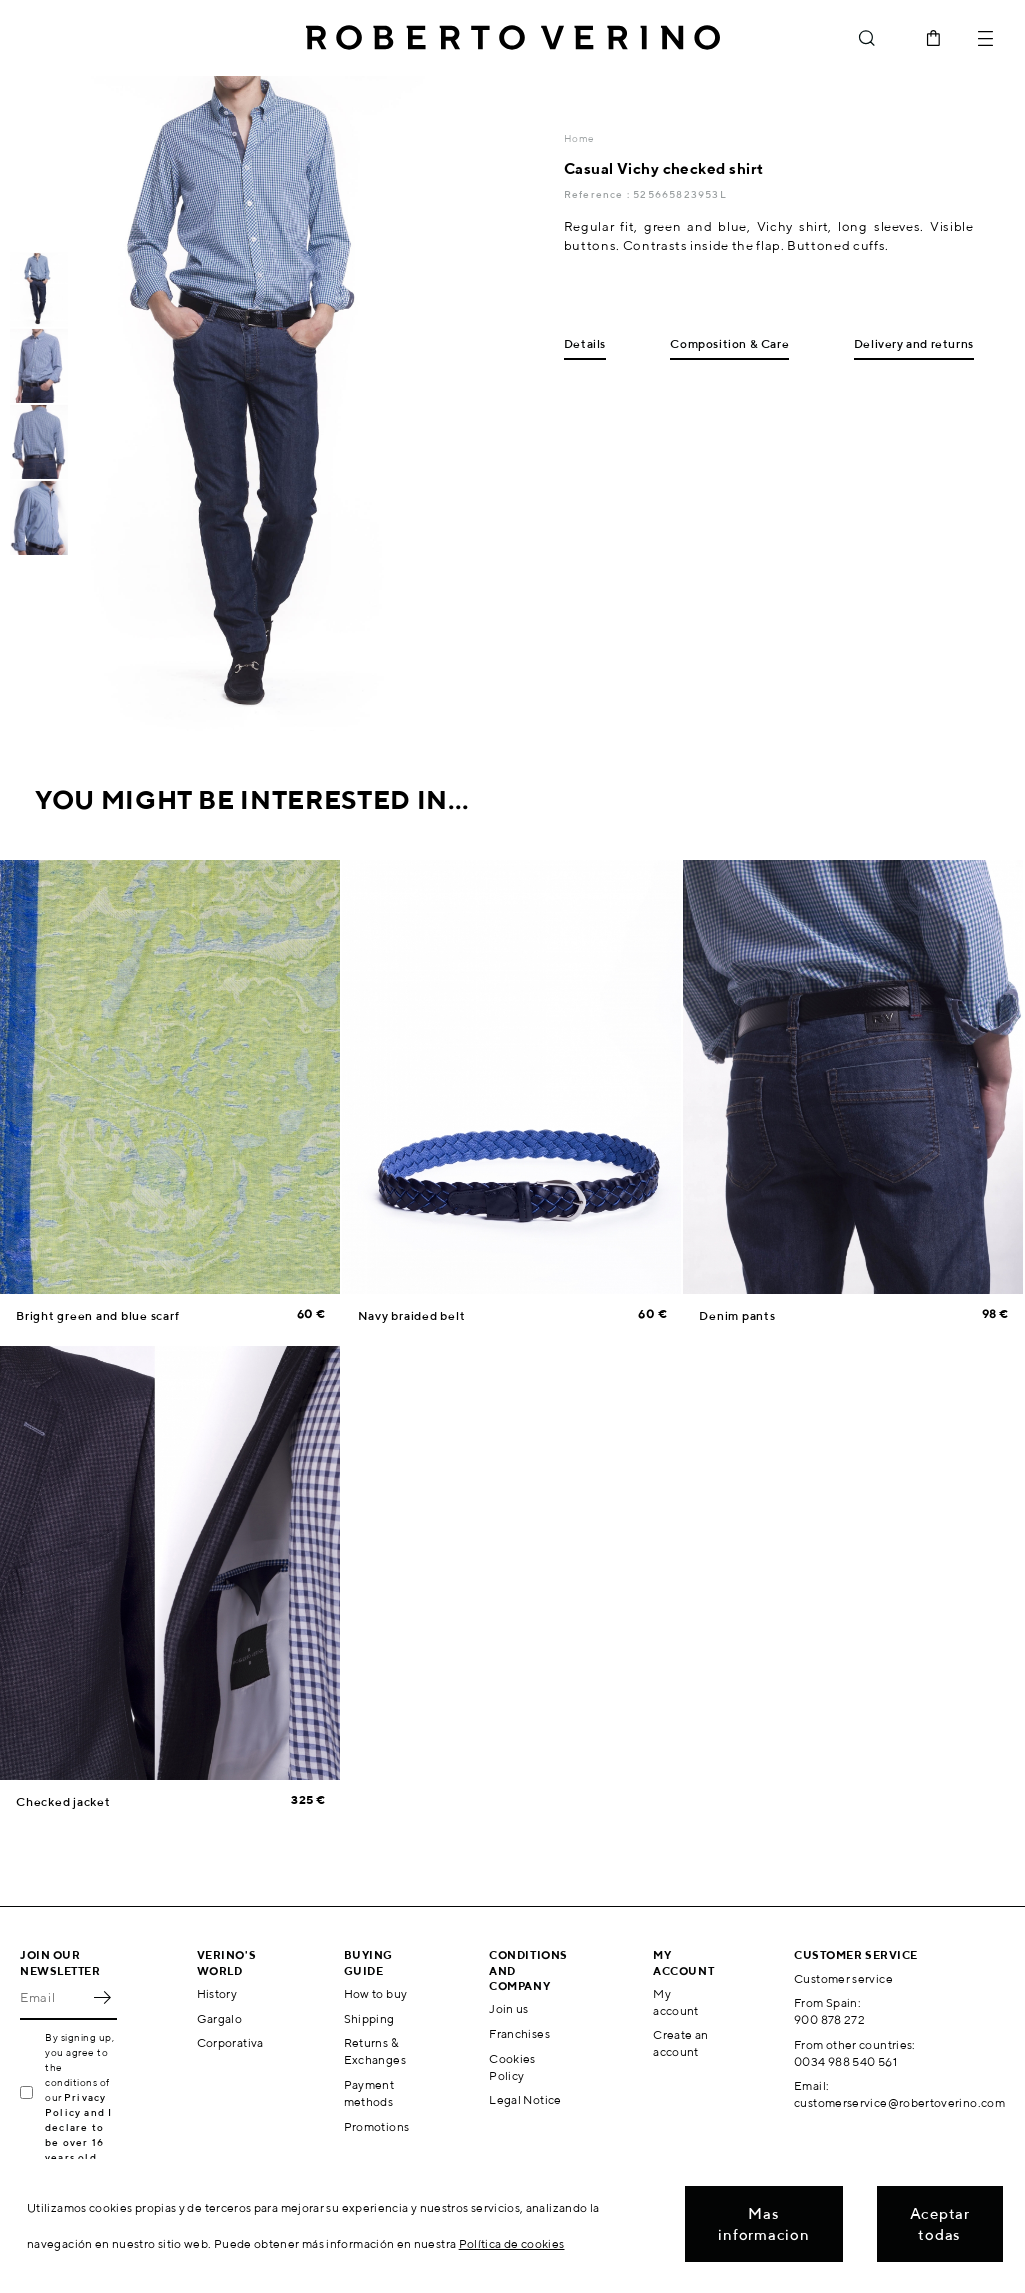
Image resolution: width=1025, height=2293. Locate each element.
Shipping (369, 2018)
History (217, 1993)
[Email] (53, 1998)
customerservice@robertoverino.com (899, 2102)
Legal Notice (525, 2099)
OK (102, 1998)
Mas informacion (763, 2224)
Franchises (519, 2033)
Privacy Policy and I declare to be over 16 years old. (78, 2127)
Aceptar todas (940, 2224)
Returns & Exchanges (375, 2051)
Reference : (598, 194)
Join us (509, 2008)
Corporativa (230, 2042)
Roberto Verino (513, 38)
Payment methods (369, 2093)
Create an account (680, 2043)
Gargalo (220, 2018)
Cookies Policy (512, 2067)
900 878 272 (829, 2019)
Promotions (377, 2126)
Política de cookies (512, 2243)
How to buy (376, 1993)
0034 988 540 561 (845, 2061)
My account (676, 2002)
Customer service (843, 1978)
